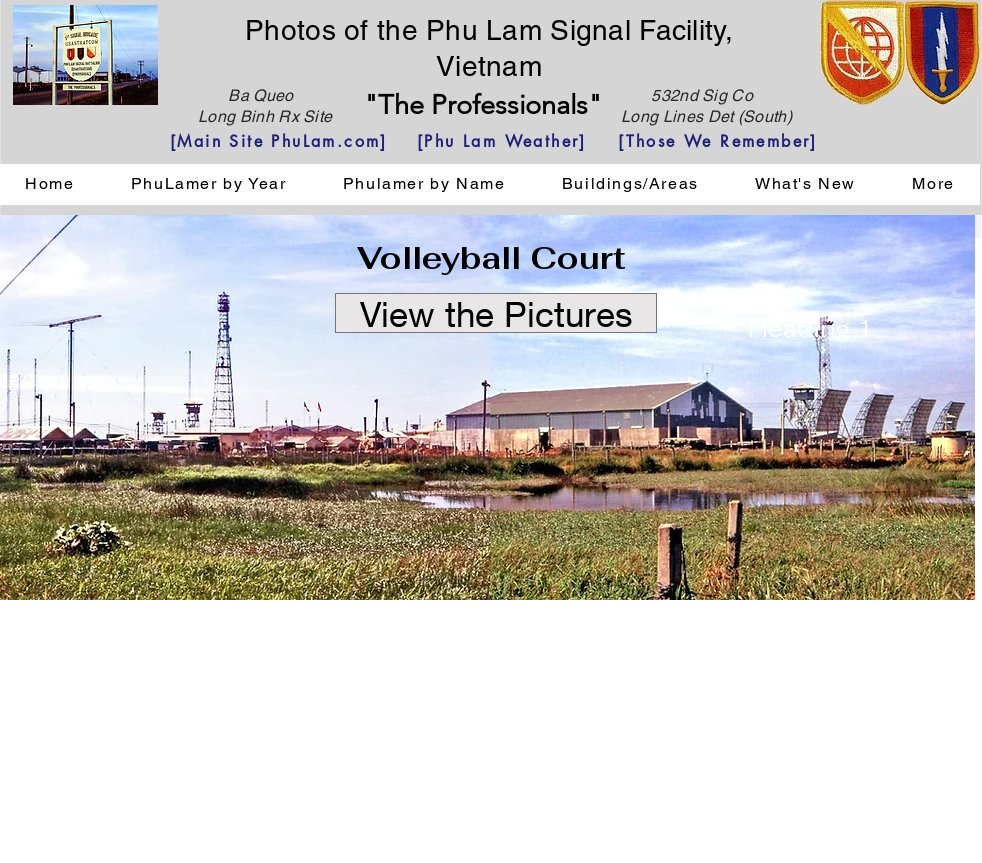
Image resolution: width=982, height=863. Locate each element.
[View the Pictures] (496, 313)
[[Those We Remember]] (718, 141)
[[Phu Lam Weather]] (502, 141)
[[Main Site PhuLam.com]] (279, 141)
